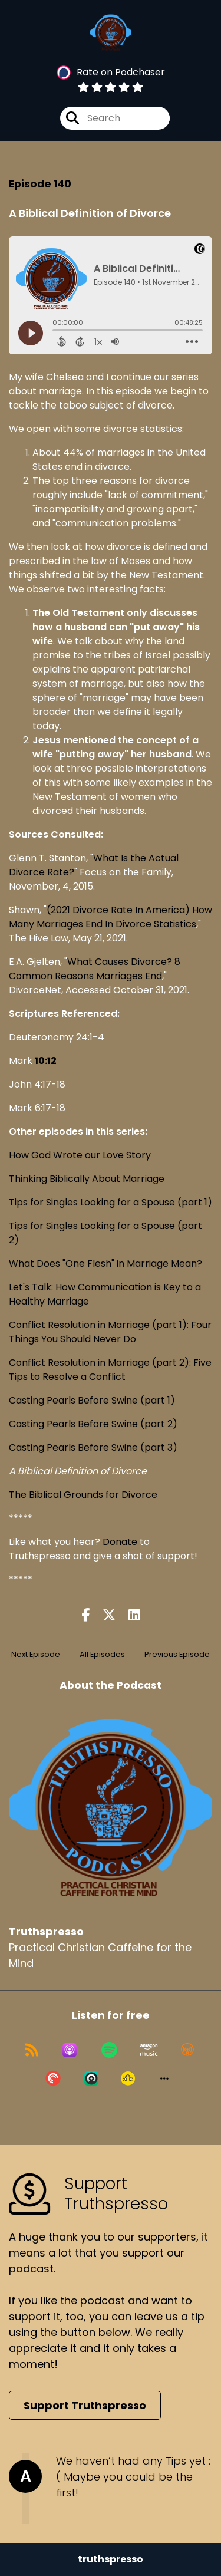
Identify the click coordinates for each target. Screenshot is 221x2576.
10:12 (46, 1061)
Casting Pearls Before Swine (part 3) (93, 1447)
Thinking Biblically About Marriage (86, 1178)
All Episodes (102, 1654)
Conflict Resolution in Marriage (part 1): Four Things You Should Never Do (110, 1332)
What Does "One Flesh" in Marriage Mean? (105, 1263)
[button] (164, 2078)
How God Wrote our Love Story (80, 1155)
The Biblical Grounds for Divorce (83, 1494)
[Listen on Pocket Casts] (53, 2078)
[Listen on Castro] (91, 2078)
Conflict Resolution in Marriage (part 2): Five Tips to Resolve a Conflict (110, 1369)
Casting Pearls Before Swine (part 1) (92, 1400)
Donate (120, 1542)
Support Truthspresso (85, 2405)
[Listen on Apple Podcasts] (69, 2050)
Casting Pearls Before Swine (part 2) (93, 1424)
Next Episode (35, 1654)
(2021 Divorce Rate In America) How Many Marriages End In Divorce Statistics (110, 917)
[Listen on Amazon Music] (149, 2050)
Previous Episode (177, 1654)
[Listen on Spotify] (109, 2050)
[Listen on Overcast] (187, 2050)
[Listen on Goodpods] (128, 2078)
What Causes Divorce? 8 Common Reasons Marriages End (94, 969)
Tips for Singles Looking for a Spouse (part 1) (110, 1202)
